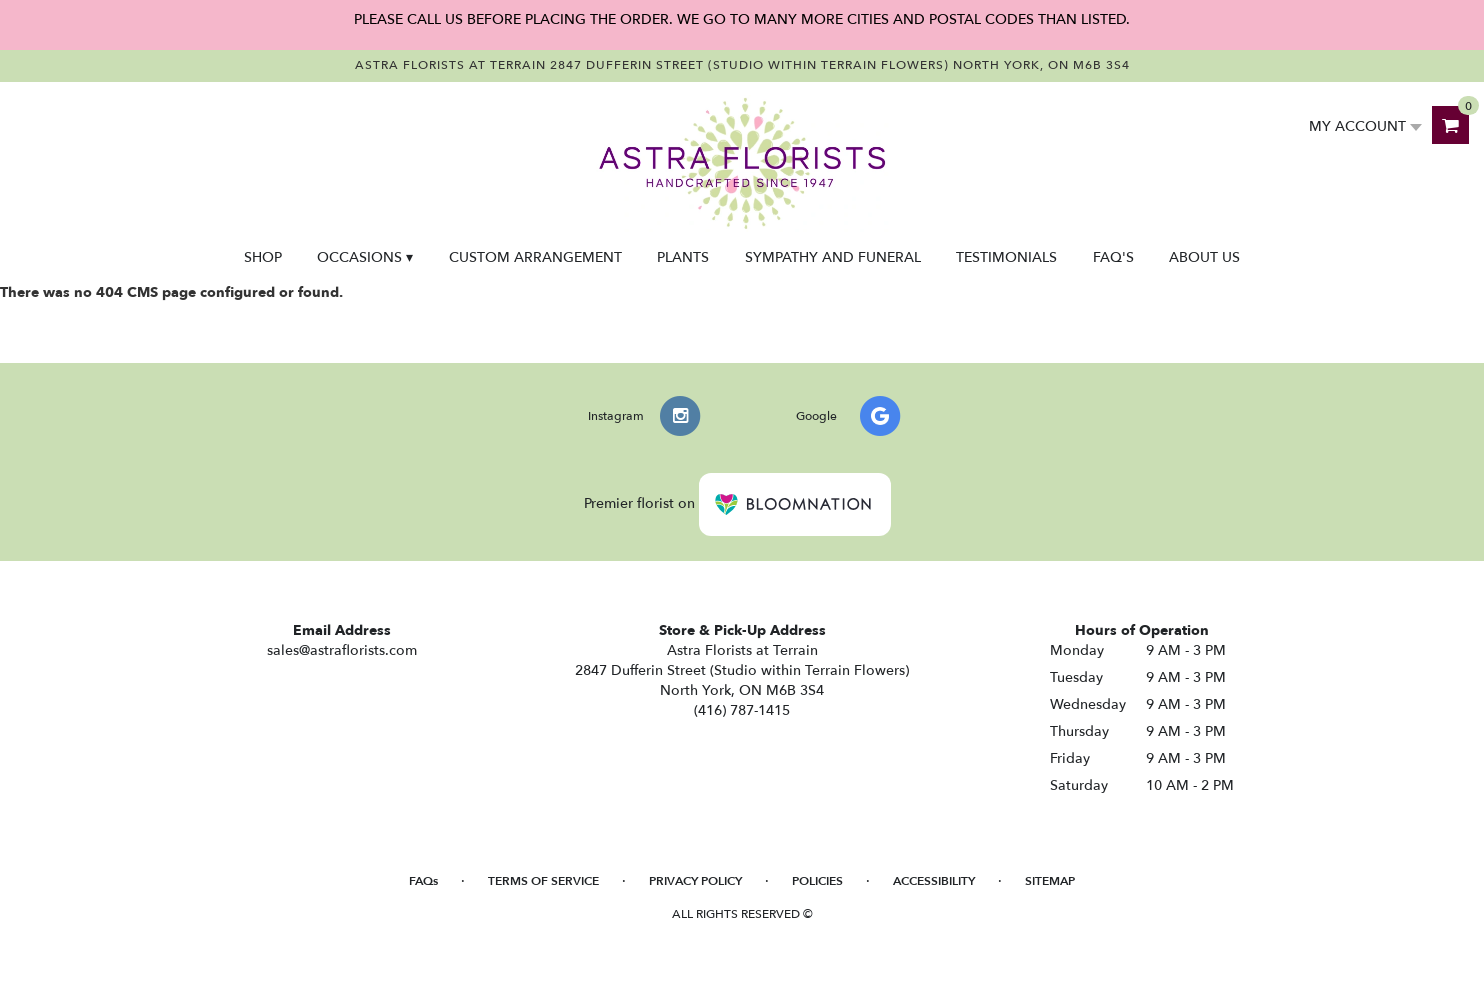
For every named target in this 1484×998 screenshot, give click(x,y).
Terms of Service (543, 881)
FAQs (423, 881)
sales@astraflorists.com (342, 650)
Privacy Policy (695, 881)
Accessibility (934, 881)
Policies (817, 881)
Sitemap (1050, 881)
